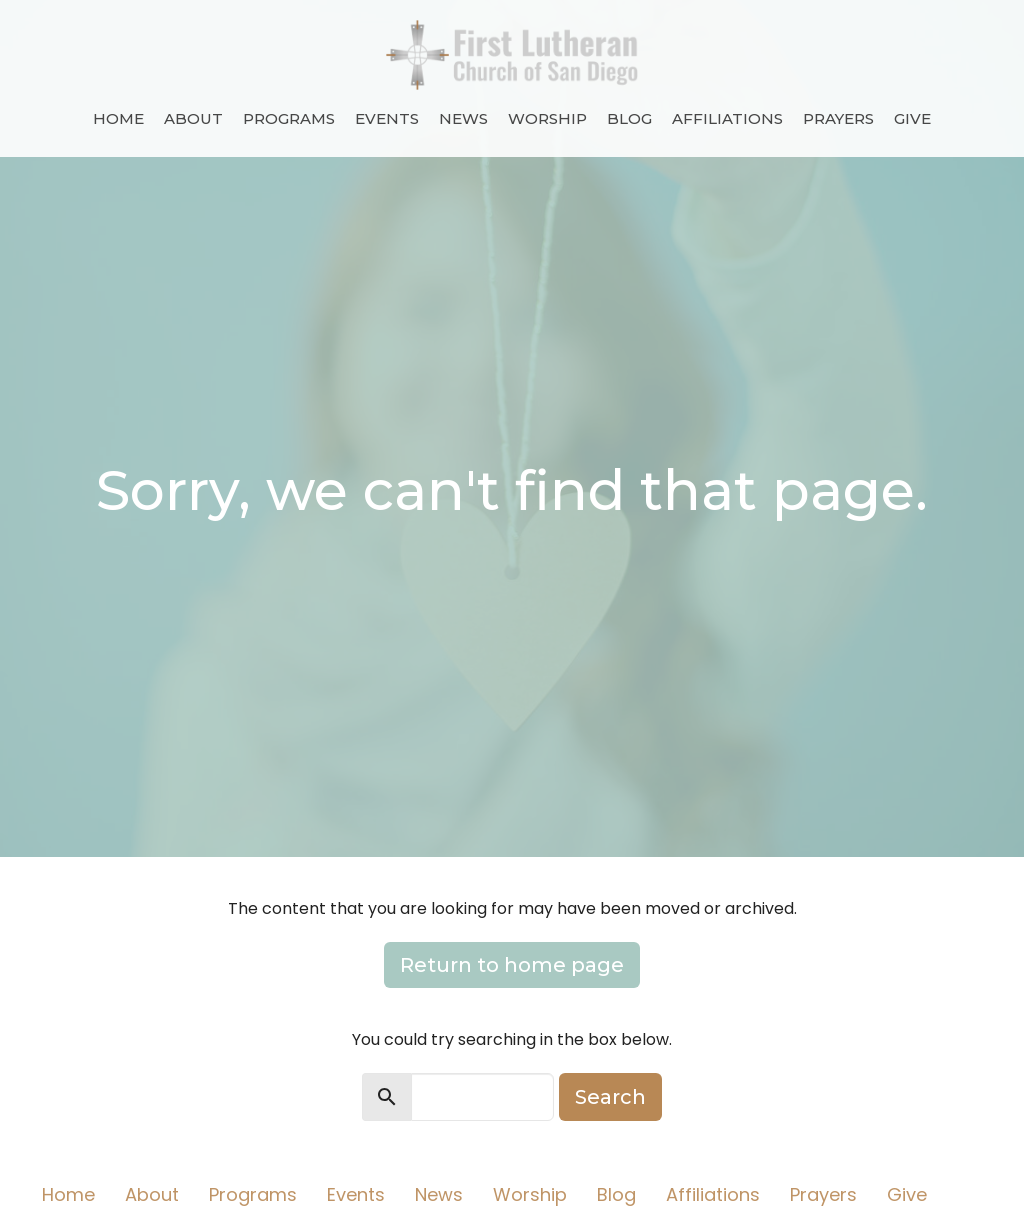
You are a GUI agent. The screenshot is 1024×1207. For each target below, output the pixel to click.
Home (118, 118)
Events (387, 118)
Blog (629, 118)
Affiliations (727, 118)
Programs (289, 118)
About (193, 118)
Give (912, 118)
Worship (547, 118)
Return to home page (512, 965)
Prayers (838, 118)
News (463, 118)
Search (610, 1097)
